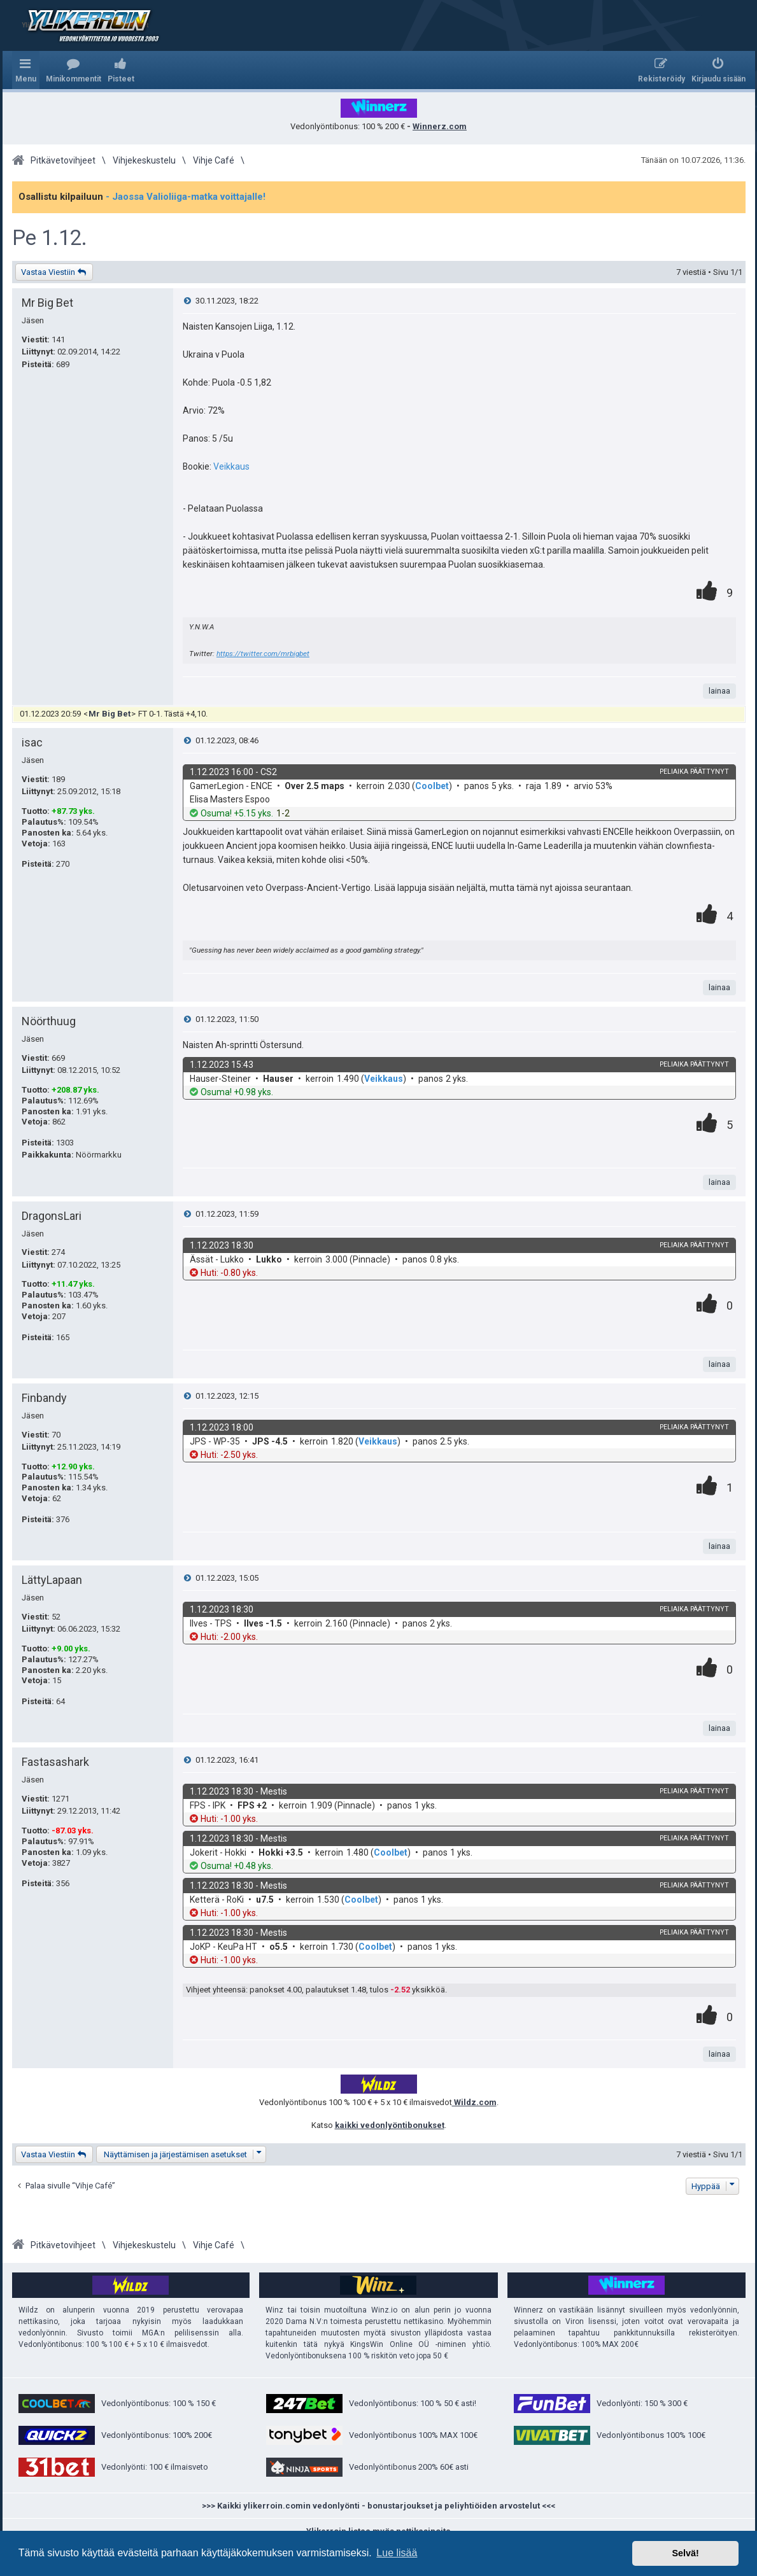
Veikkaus (231, 466)
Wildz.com (474, 2102)
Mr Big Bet (47, 302)
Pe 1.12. (49, 238)
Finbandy (44, 1397)
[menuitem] (73, 70)
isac (32, 742)
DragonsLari (51, 1215)
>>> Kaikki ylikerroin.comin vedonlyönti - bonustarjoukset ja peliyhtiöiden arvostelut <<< (378, 2505)
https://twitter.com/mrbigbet (262, 653)
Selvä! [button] (685, 2553)
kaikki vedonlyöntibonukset (389, 2125)
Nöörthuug (49, 1021)
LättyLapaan (52, 1579)
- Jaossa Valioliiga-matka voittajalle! (185, 196)
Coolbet (432, 786)
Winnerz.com (440, 126)
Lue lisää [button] (396, 2552)
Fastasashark (55, 1761)
